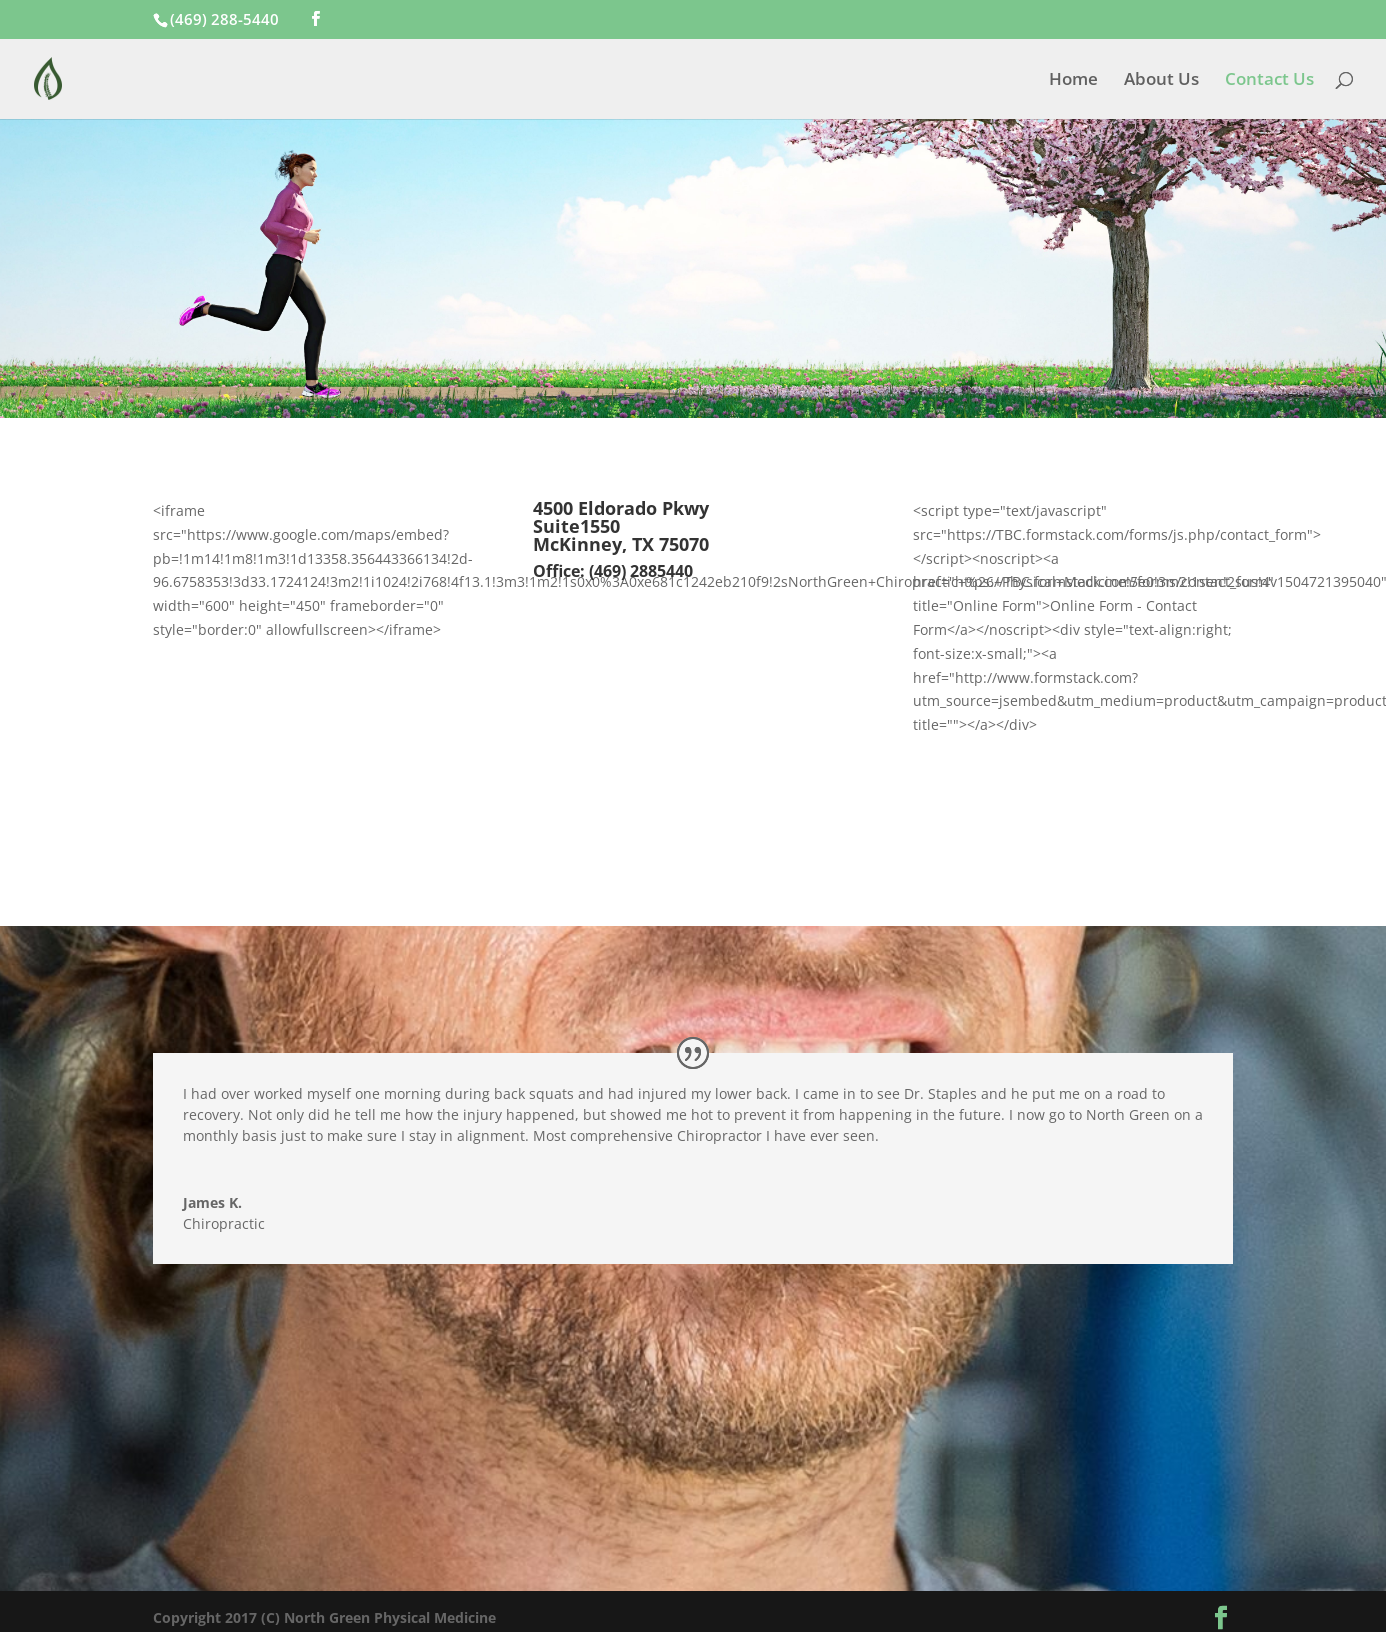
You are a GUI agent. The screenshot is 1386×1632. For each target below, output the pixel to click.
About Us (1161, 81)
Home (1073, 81)
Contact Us (1269, 81)
